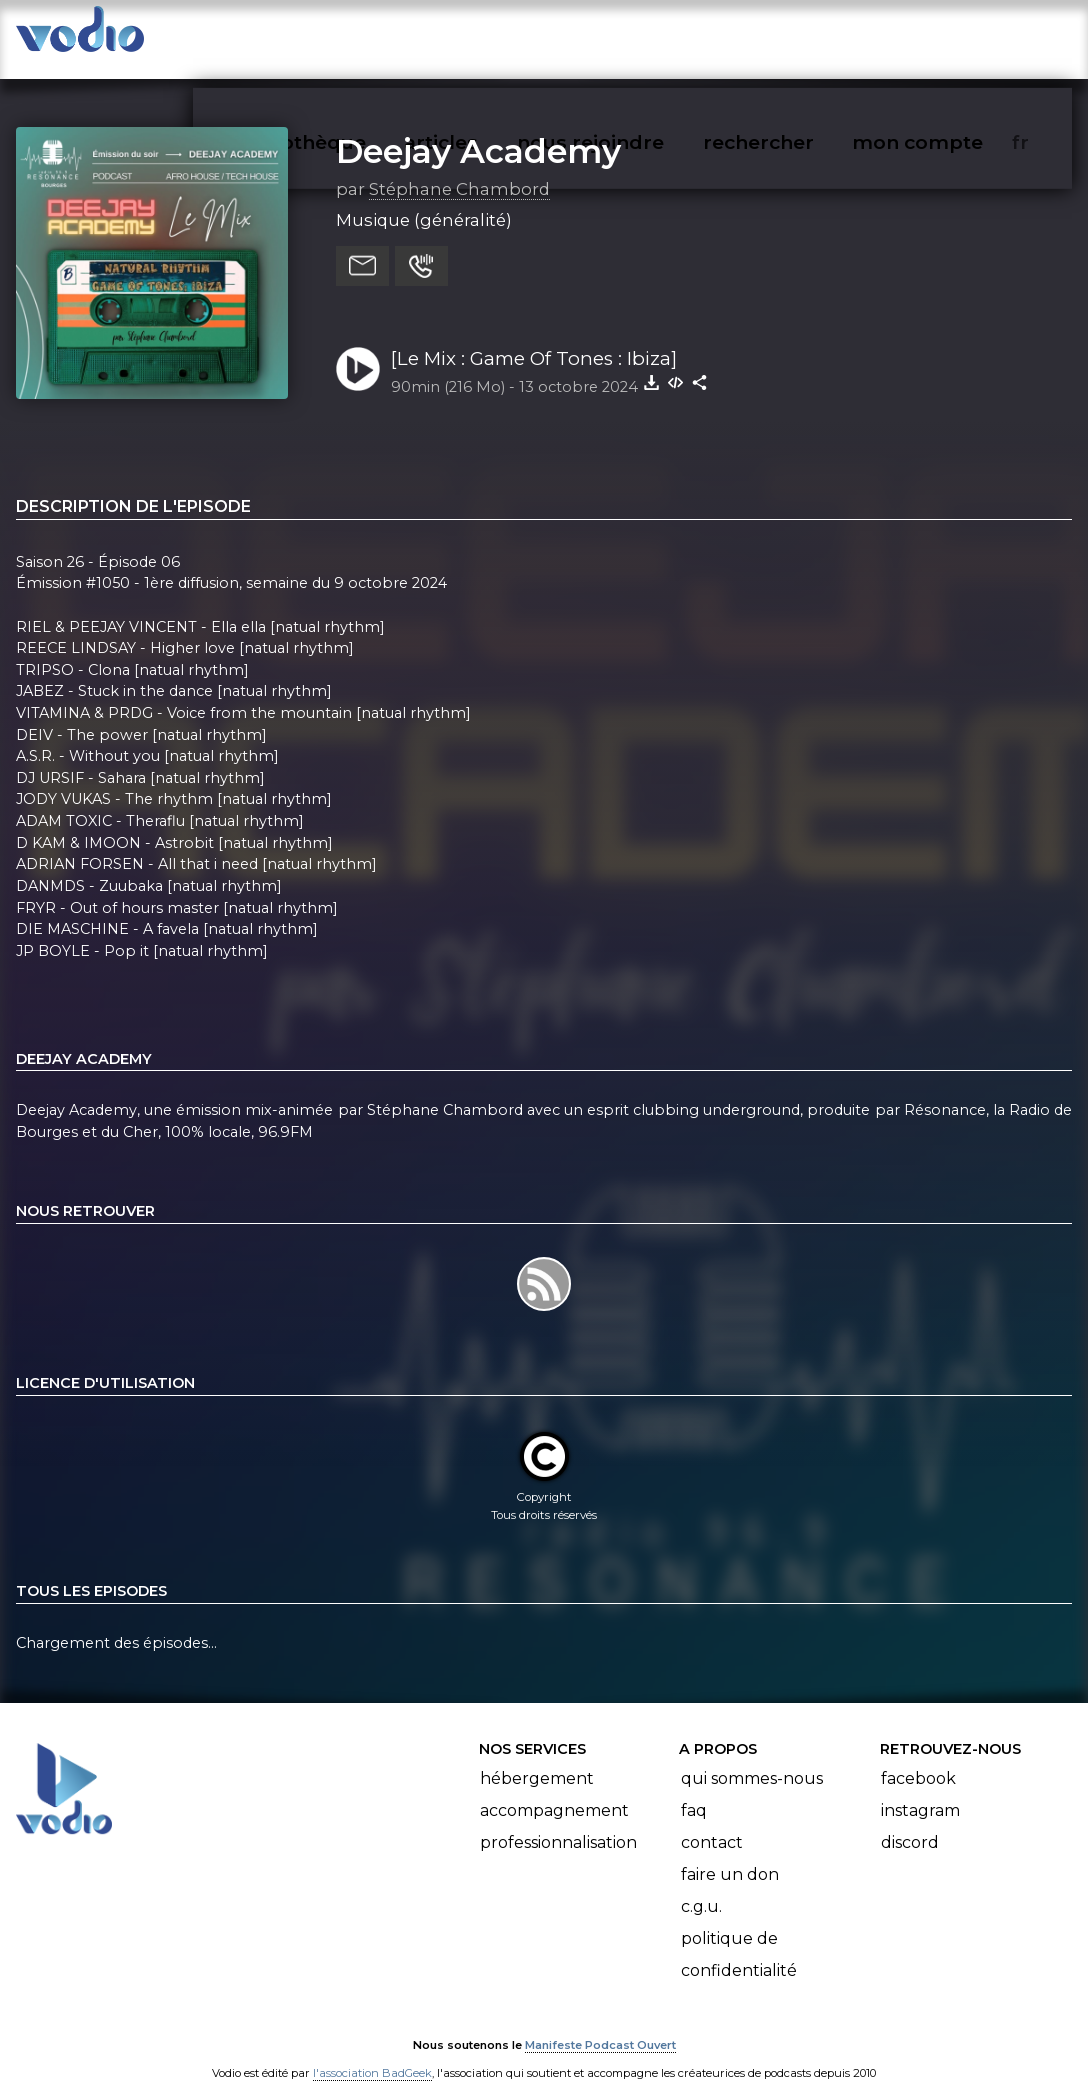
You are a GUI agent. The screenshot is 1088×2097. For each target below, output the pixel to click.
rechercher (794, 36)
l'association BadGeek (372, 2053)
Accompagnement (554, 1791)
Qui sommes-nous (752, 1759)
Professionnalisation (558, 1823)
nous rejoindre (631, 36)
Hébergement (537, 1759)
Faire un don (730, 1855)
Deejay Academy (478, 131)
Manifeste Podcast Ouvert (600, 2025)
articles (486, 36)
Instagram (920, 1791)
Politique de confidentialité (739, 1935)
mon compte (950, 36)
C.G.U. (701, 1887)
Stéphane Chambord (459, 169)
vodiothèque (350, 36)
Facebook (918, 1759)
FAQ (694, 1791)
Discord (910, 1823)
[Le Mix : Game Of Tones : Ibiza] (534, 338)
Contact (712, 1823)
